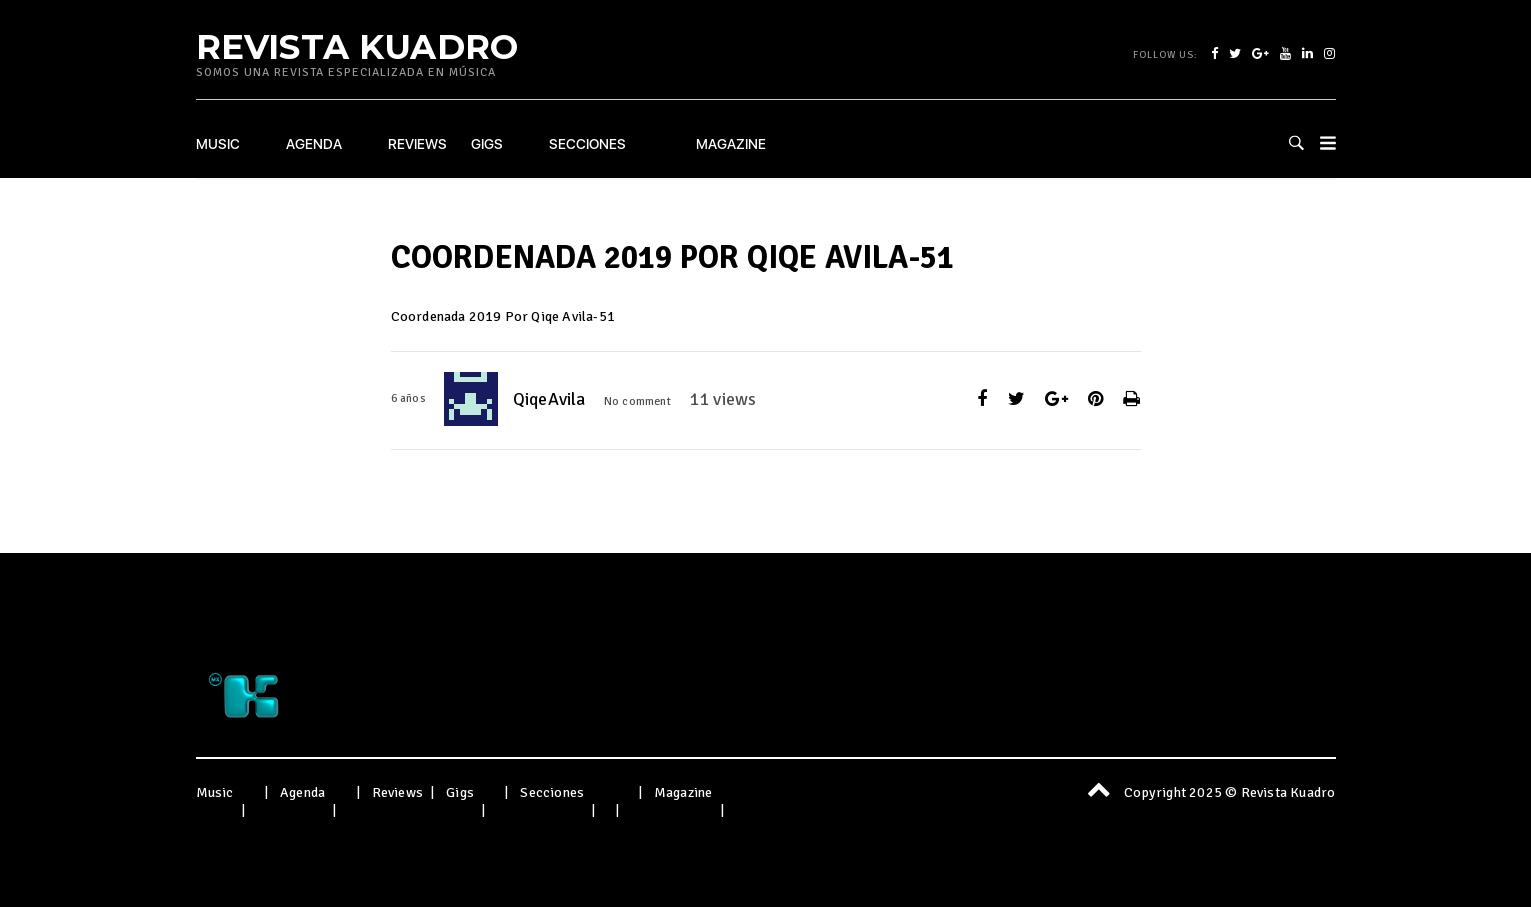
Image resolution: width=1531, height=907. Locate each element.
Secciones (587, 144)
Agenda (314, 144)
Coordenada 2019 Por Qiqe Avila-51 (503, 316)
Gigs (487, 144)
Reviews (417, 144)
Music (218, 144)
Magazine (731, 144)
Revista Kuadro (357, 46)
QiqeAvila (549, 399)
